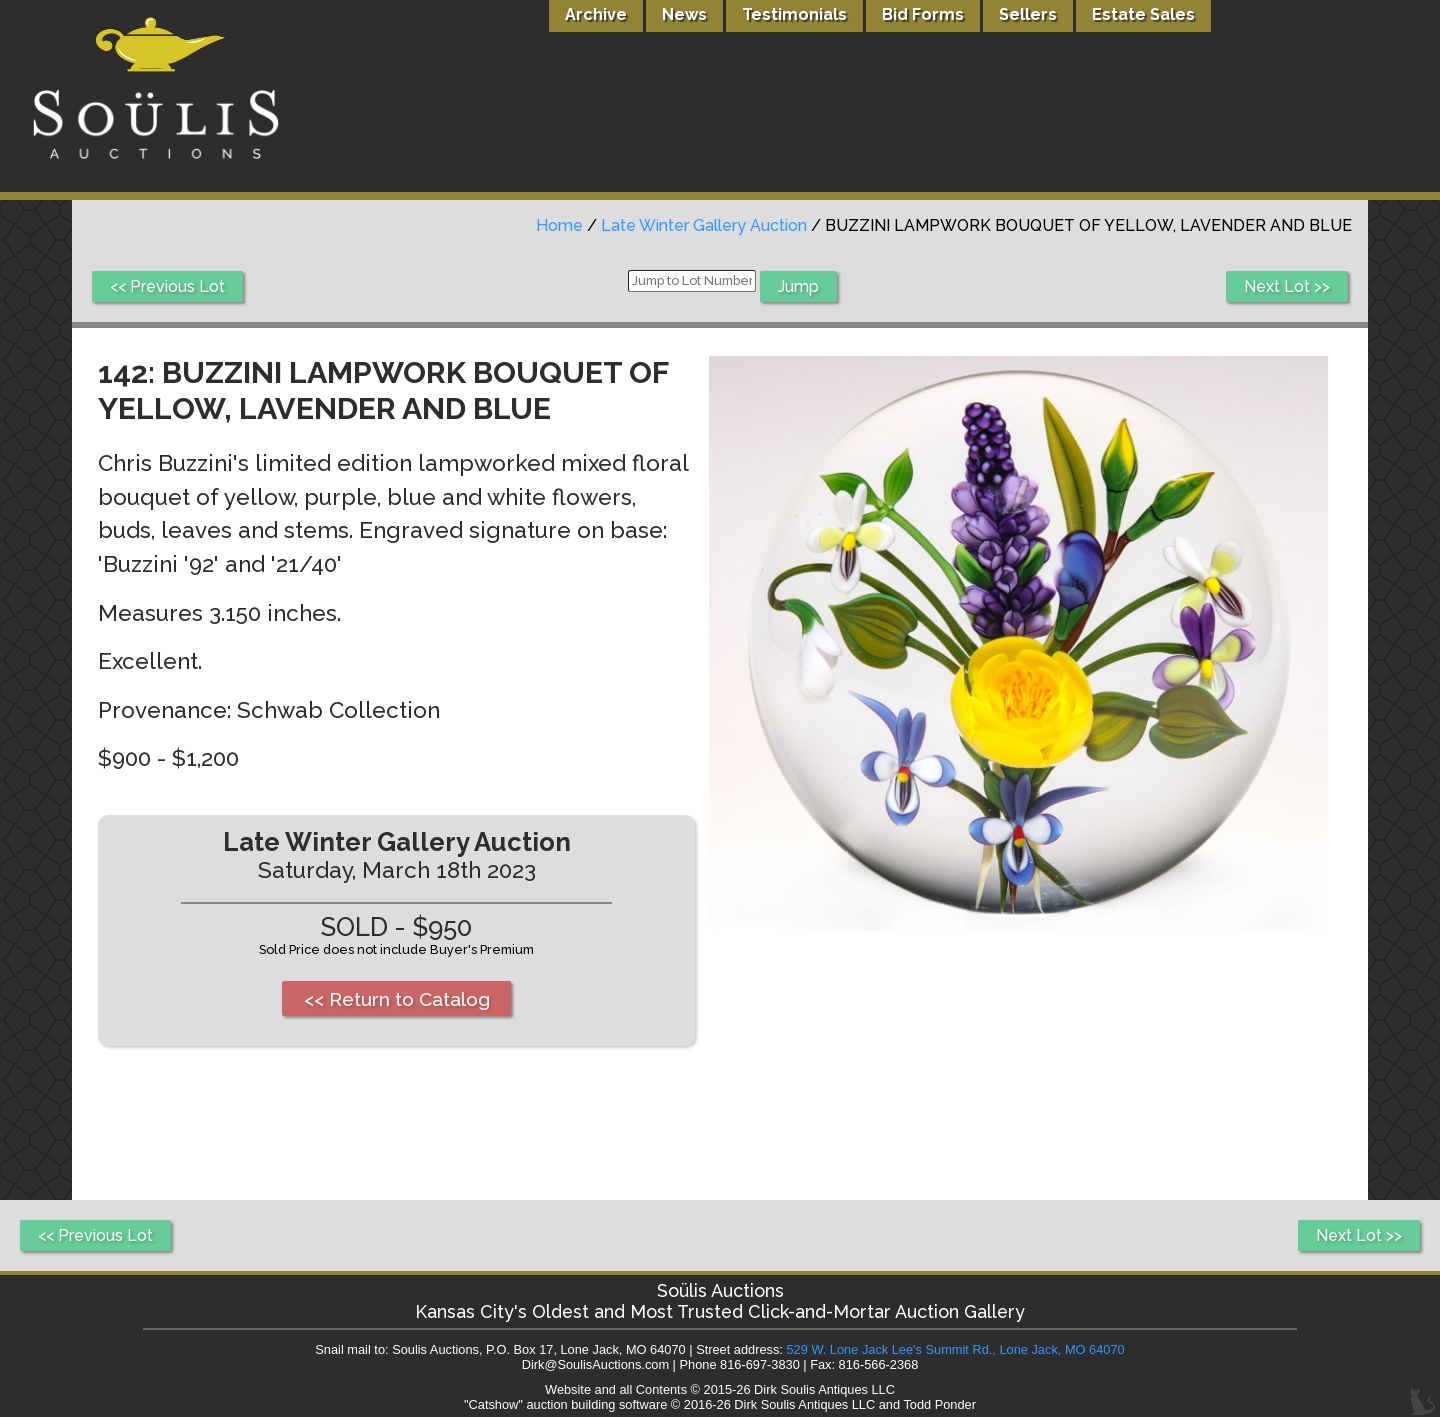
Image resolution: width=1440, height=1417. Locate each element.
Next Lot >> (1287, 286)
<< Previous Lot (167, 286)
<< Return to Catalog (397, 999)
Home (559, 225)
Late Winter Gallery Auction (704, 225)
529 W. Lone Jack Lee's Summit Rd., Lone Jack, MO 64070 (955, 1349)
